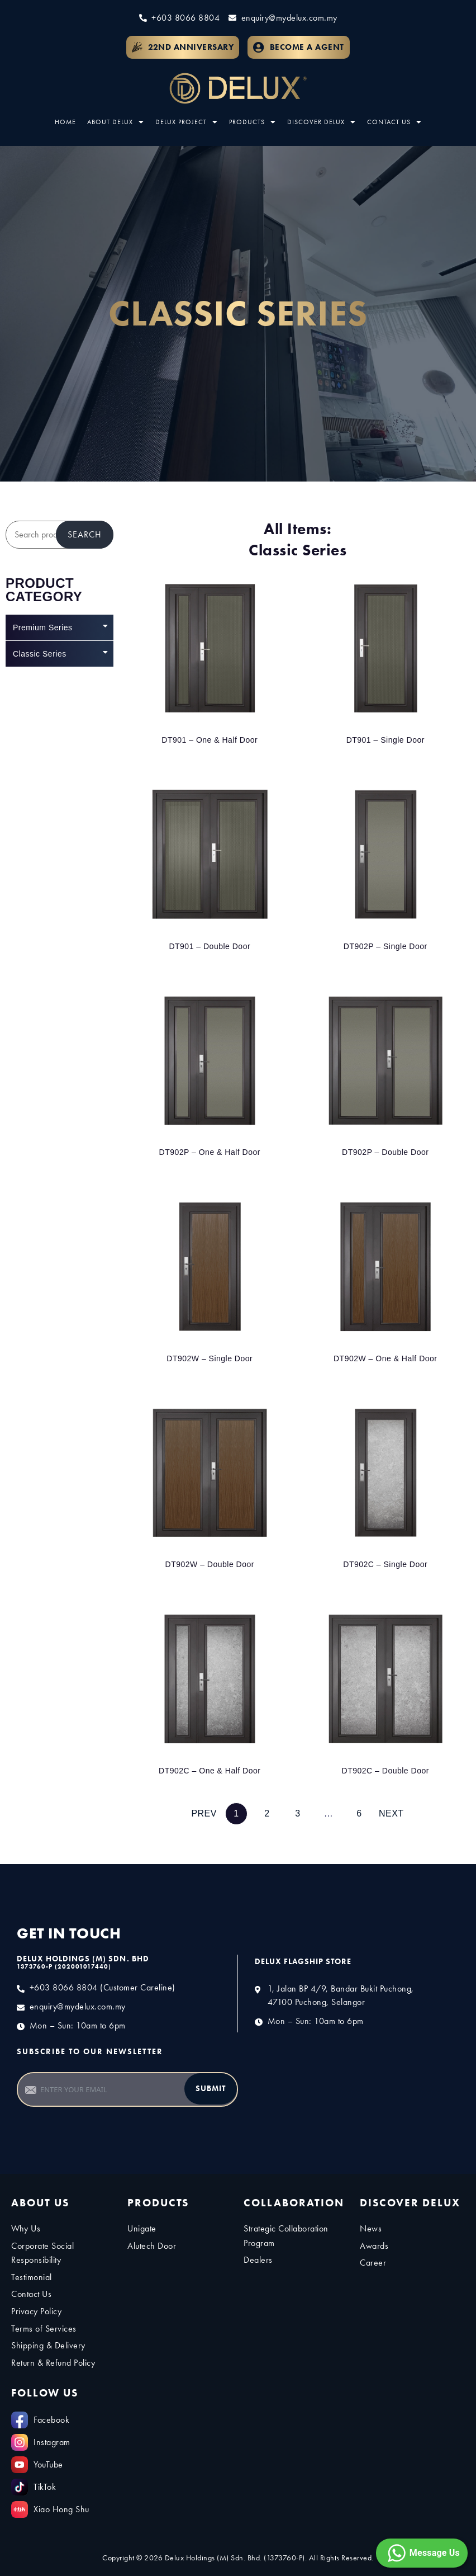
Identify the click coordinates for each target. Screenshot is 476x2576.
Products (252, 122)
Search (85, 534)
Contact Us (394, 122)
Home (65, 122)
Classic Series (60, 652)
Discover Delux (321, 122)
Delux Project (186, 122)
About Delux (115, 122)
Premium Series (60, 625)
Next (391, 1813)
